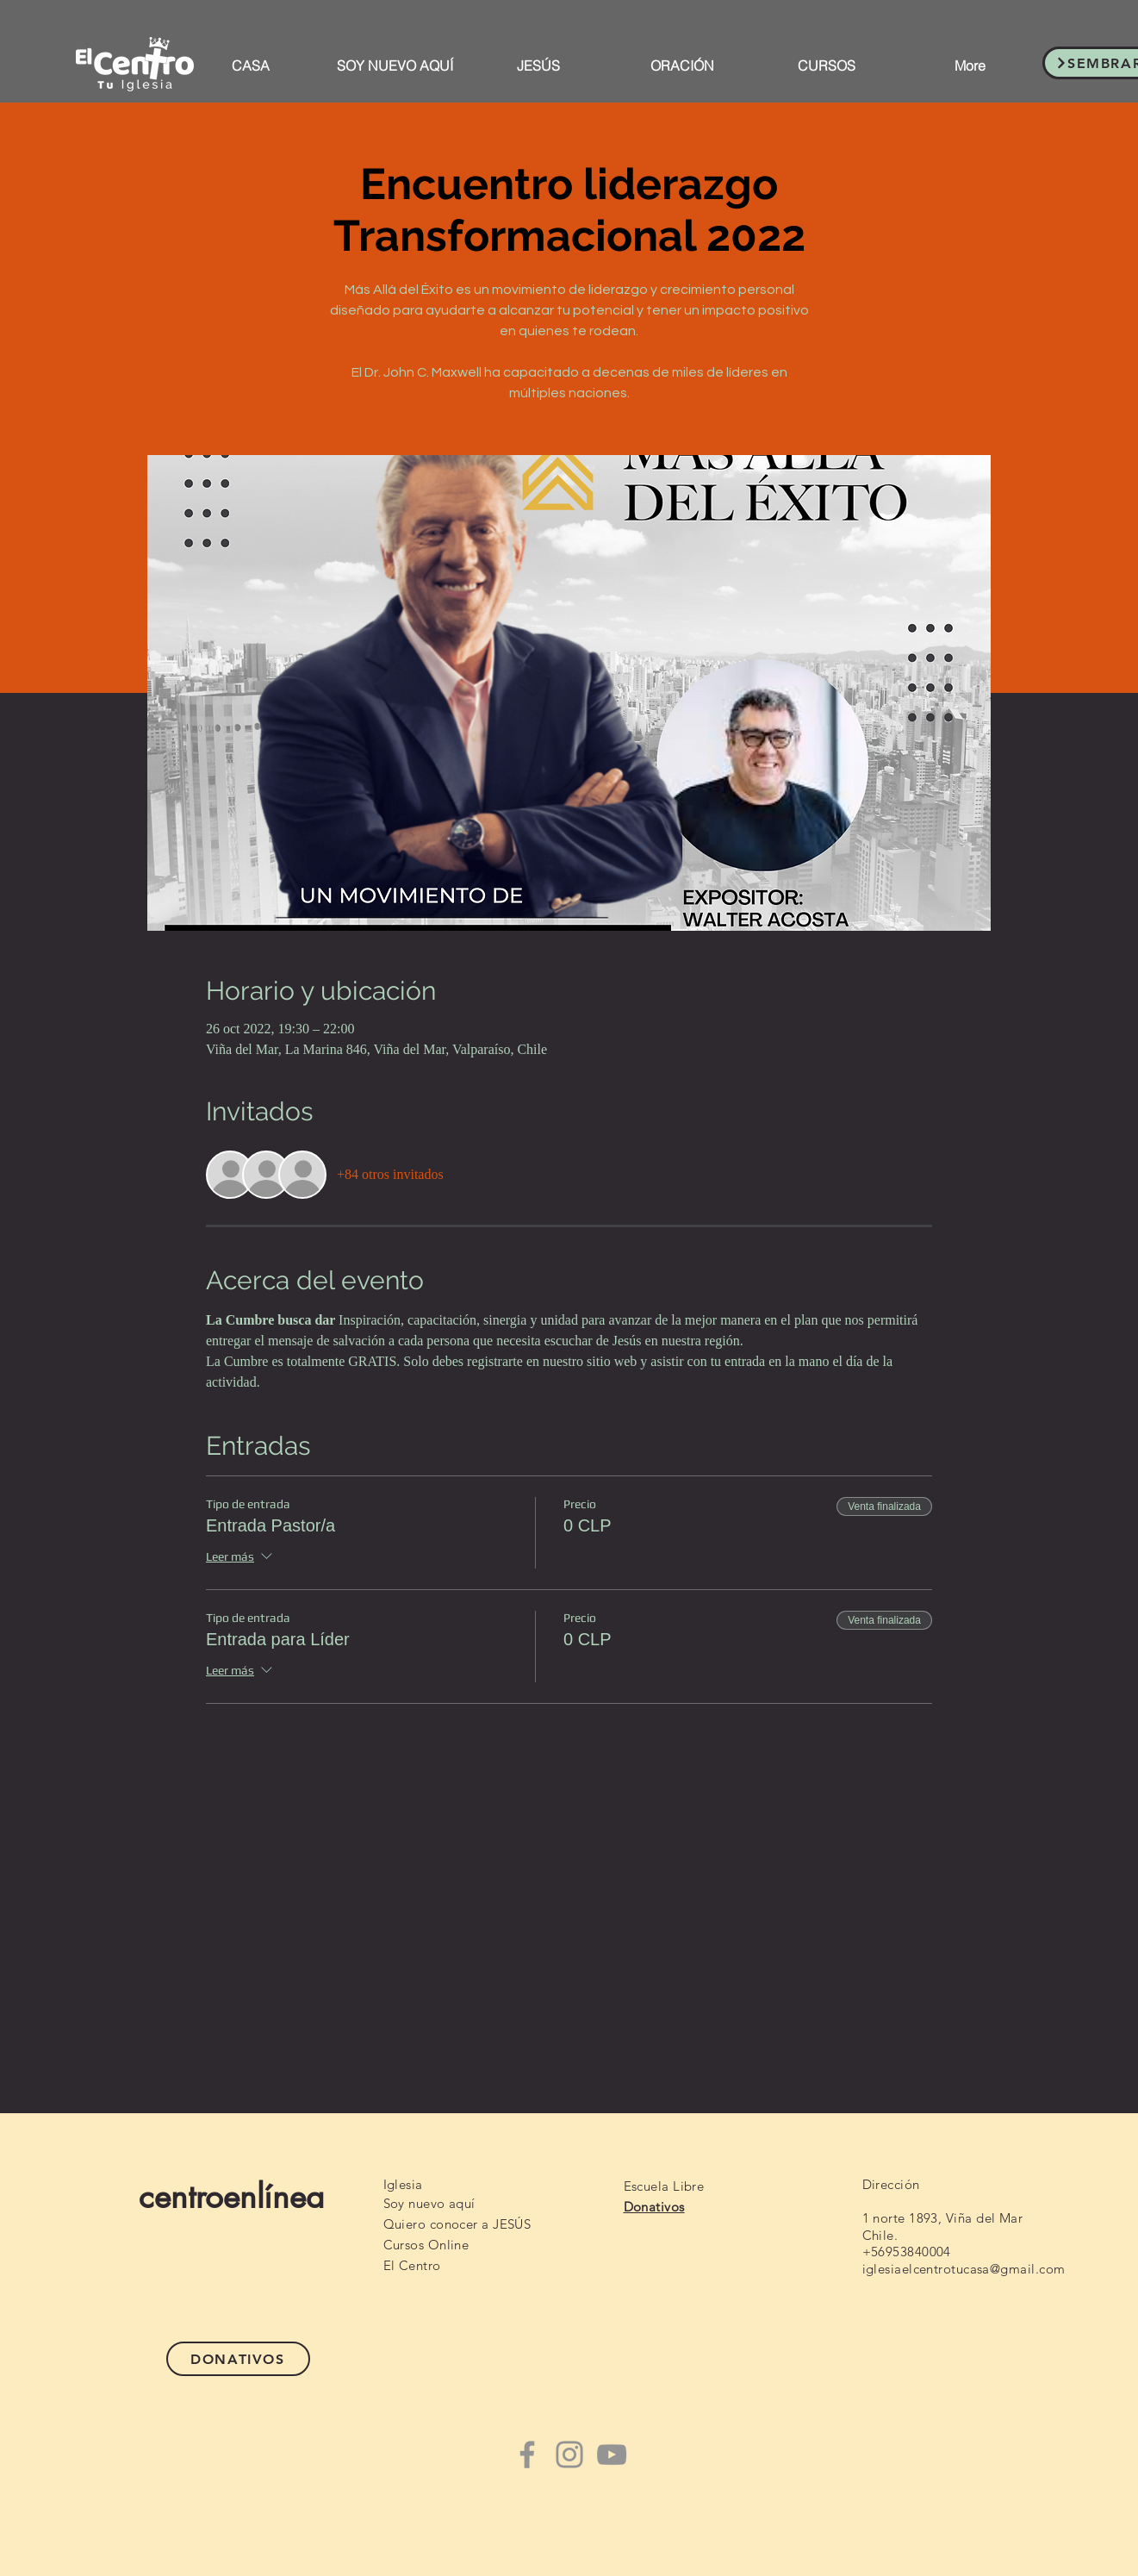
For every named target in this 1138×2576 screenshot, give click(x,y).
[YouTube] (612, 2454)
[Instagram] (569, 2454)
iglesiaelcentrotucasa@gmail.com (964, 2269)
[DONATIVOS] (238, 2359)
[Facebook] (527, 2454)
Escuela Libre (664, 2186)
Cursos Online (426, 2244)
